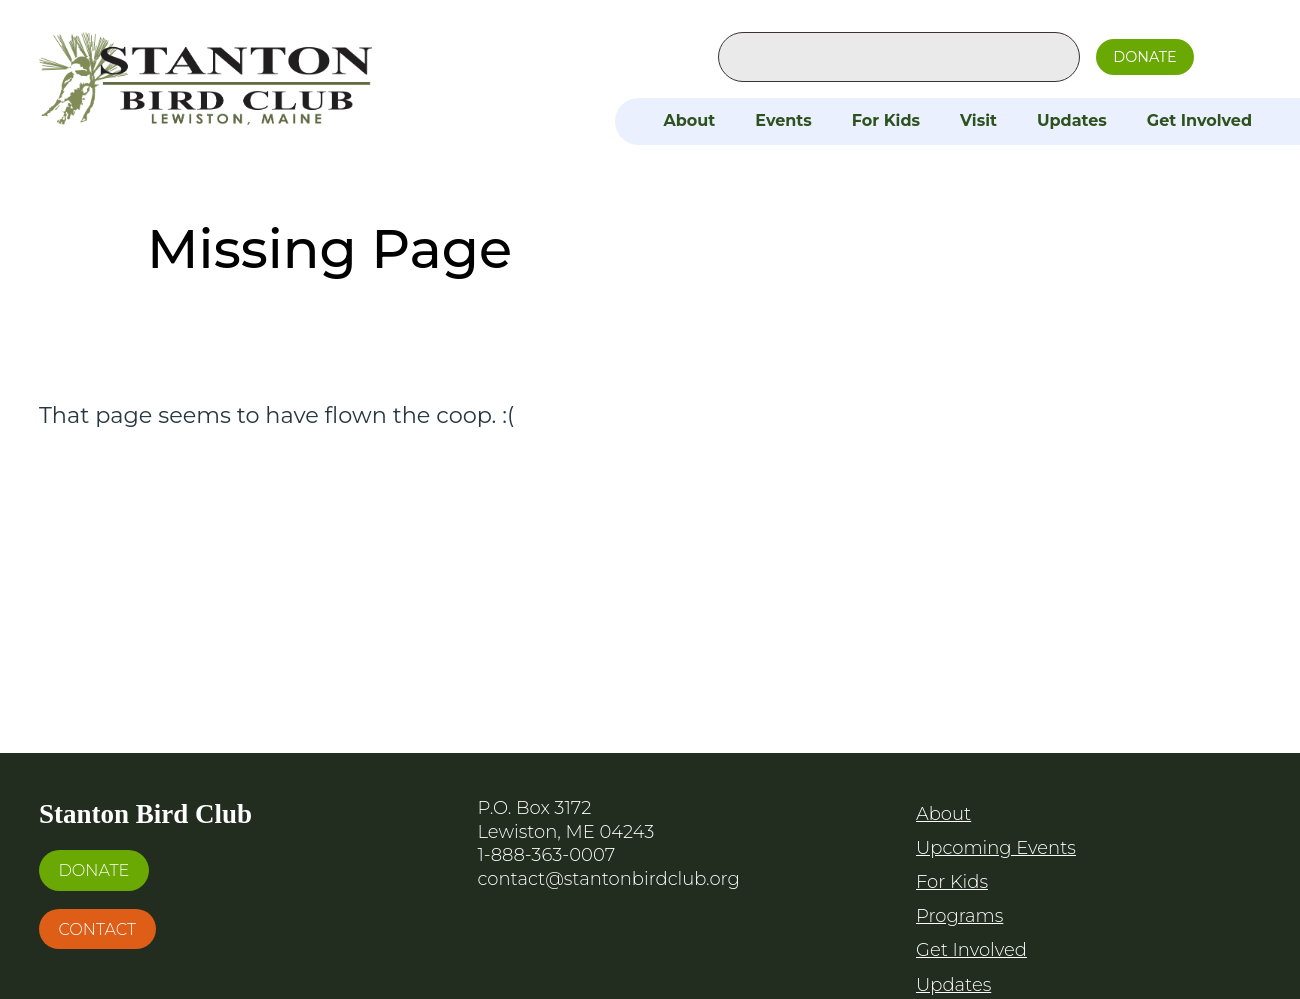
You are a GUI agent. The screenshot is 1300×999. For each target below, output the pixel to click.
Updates (1072, 120)
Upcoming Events (996, 848)
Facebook (1231, 53)
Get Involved (1199, 120)
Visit (978, 120)
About (689, 120)
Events (783, 120)
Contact (97, 929)
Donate (1144, 57)
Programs (959, 916)
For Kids (886, 120)
